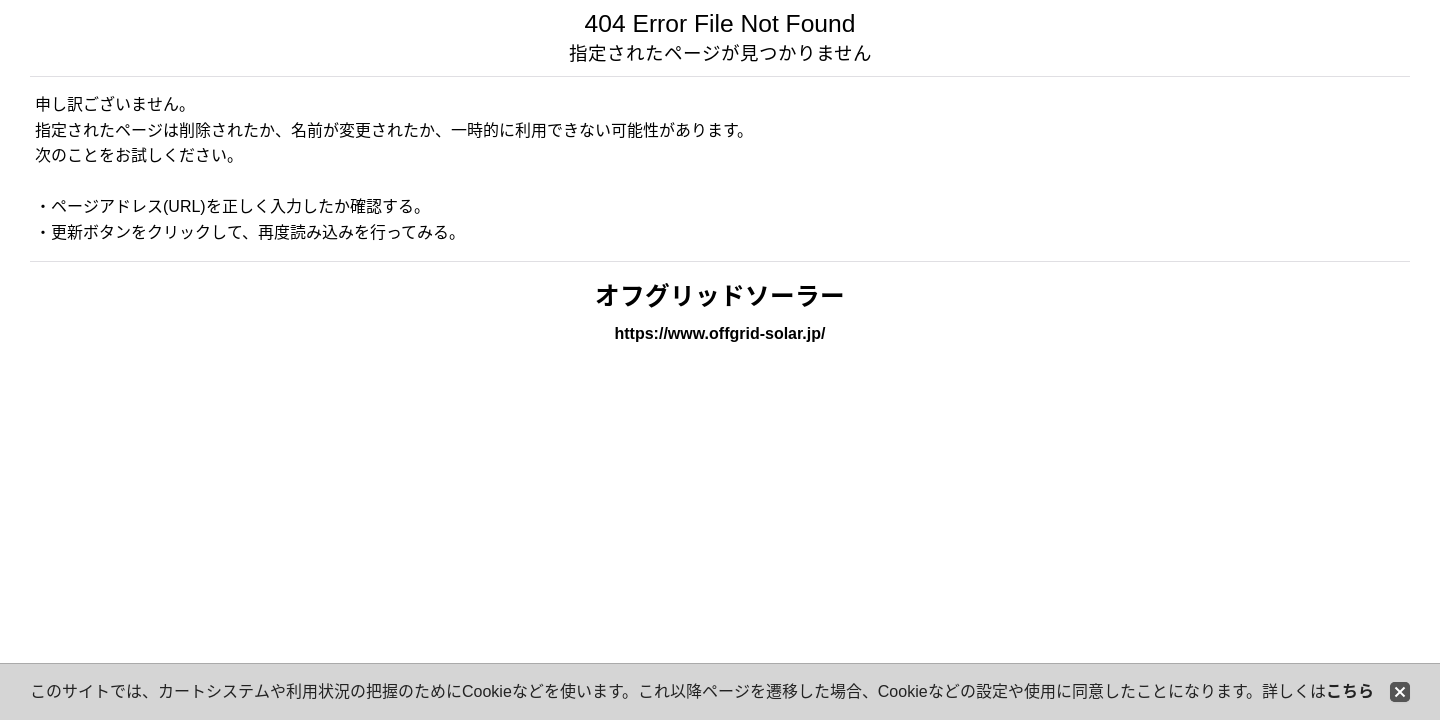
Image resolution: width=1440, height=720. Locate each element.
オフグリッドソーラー (720, 296)
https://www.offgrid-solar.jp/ (720, 333)
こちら (1350, 691)
